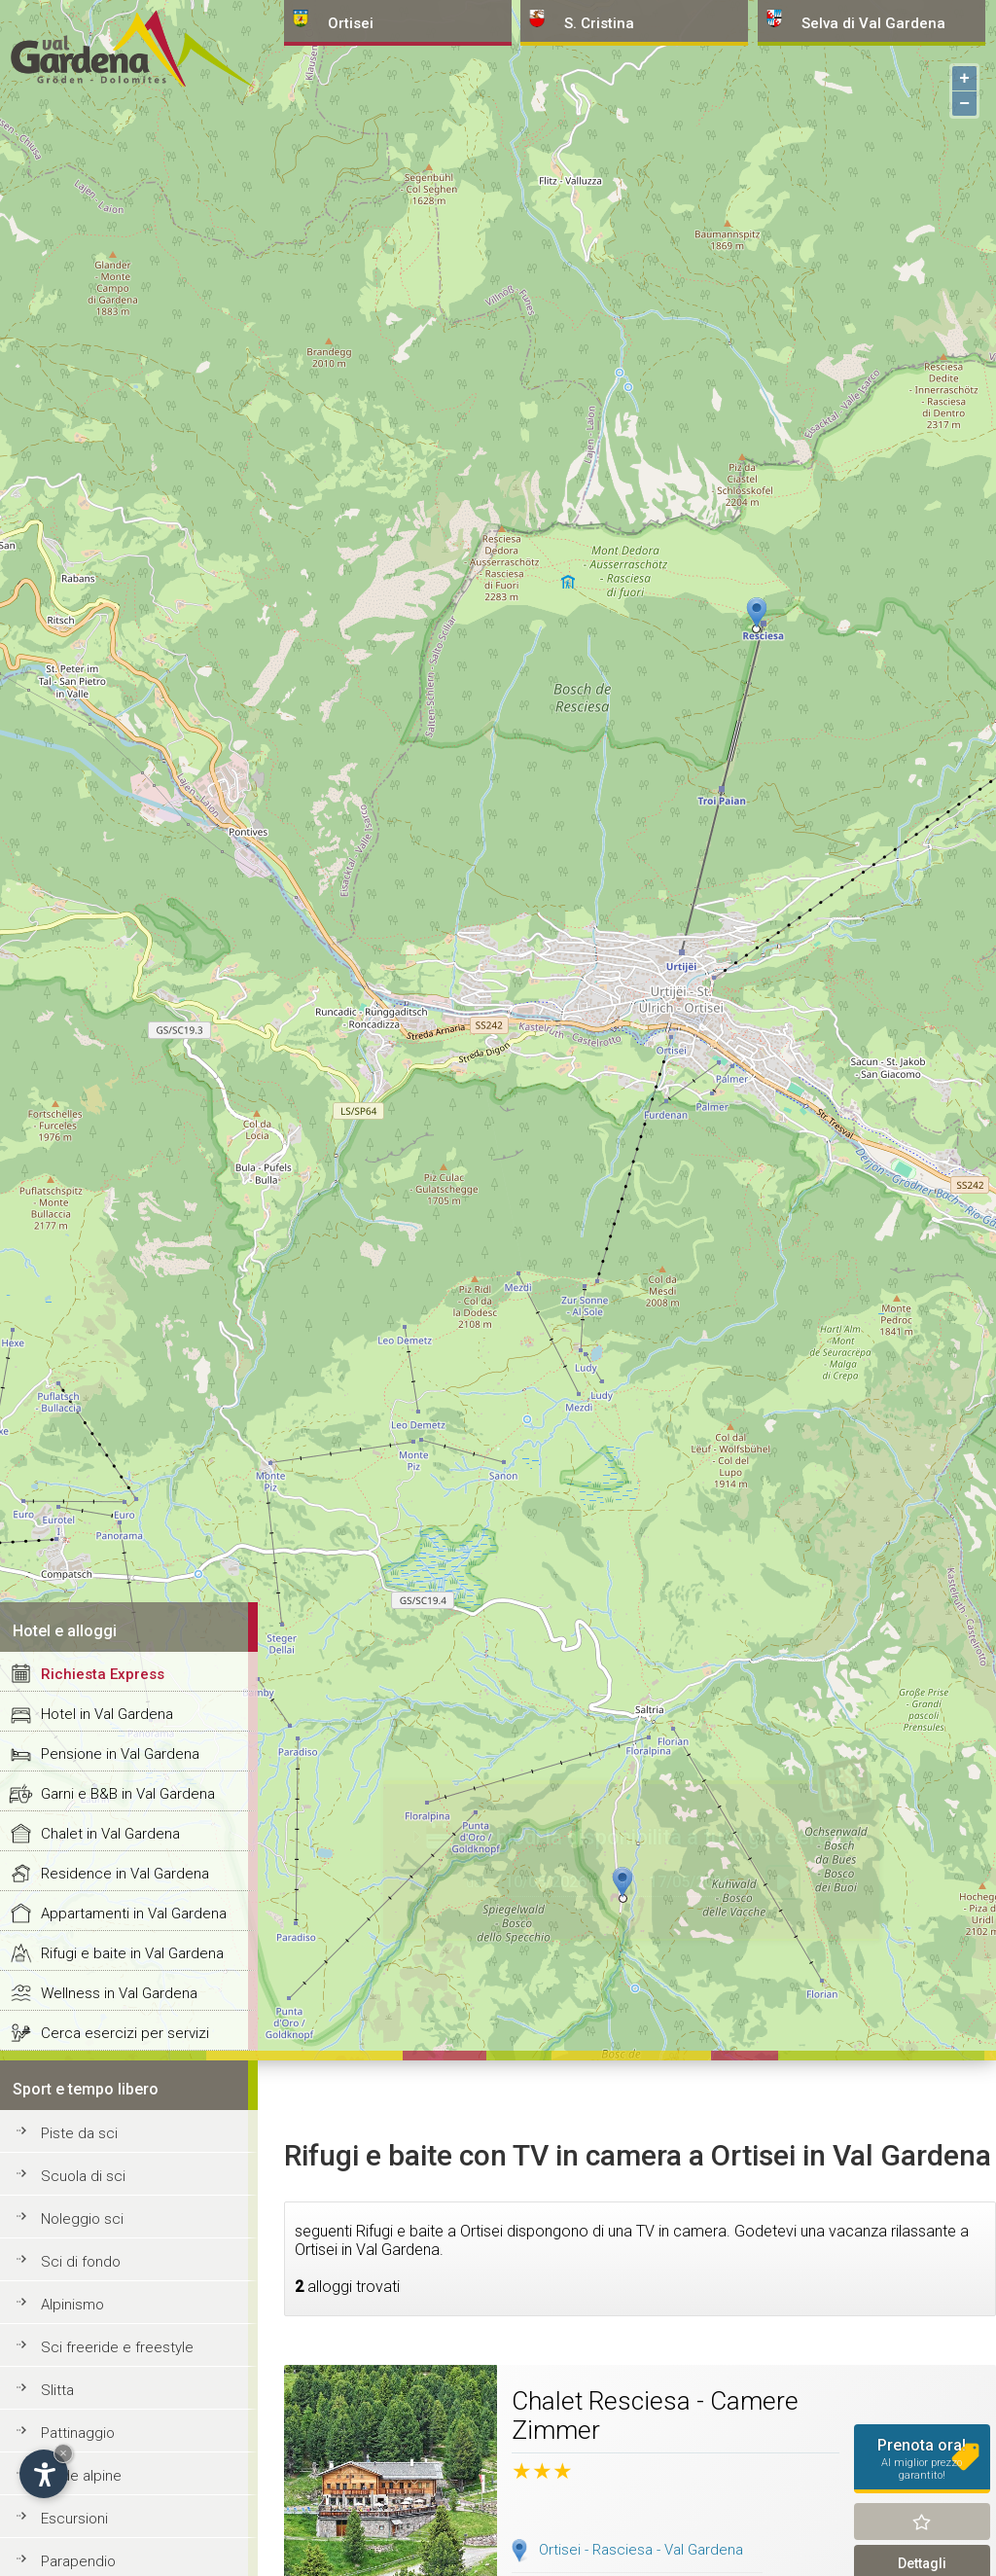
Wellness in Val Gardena (119, 1993)
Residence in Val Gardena (125, 1873)
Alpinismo (72, 2304)
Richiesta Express (102, 1674)
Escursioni (74, 2518)
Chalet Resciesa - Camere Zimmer (655, 2415)
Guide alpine (81, 2476)
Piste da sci (79, 2133)
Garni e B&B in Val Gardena (128, 1794)
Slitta (57, 2390)
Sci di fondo (81, 2262)
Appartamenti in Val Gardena (134, 1913)
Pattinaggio (78, 2433)
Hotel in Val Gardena (107, 1714)
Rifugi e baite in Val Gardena (132, 1953)
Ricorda (922, 2521)
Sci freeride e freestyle (117, 2347)
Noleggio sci (82, 2219)
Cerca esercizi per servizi (125, 2033)
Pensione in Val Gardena (120, 1754)
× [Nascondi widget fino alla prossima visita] (63, 2453)
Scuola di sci (83, 2176)
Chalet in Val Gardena (110, 1834)
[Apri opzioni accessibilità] (43, 2474)
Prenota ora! (922, 2459)
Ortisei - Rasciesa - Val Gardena (641, 2549)
